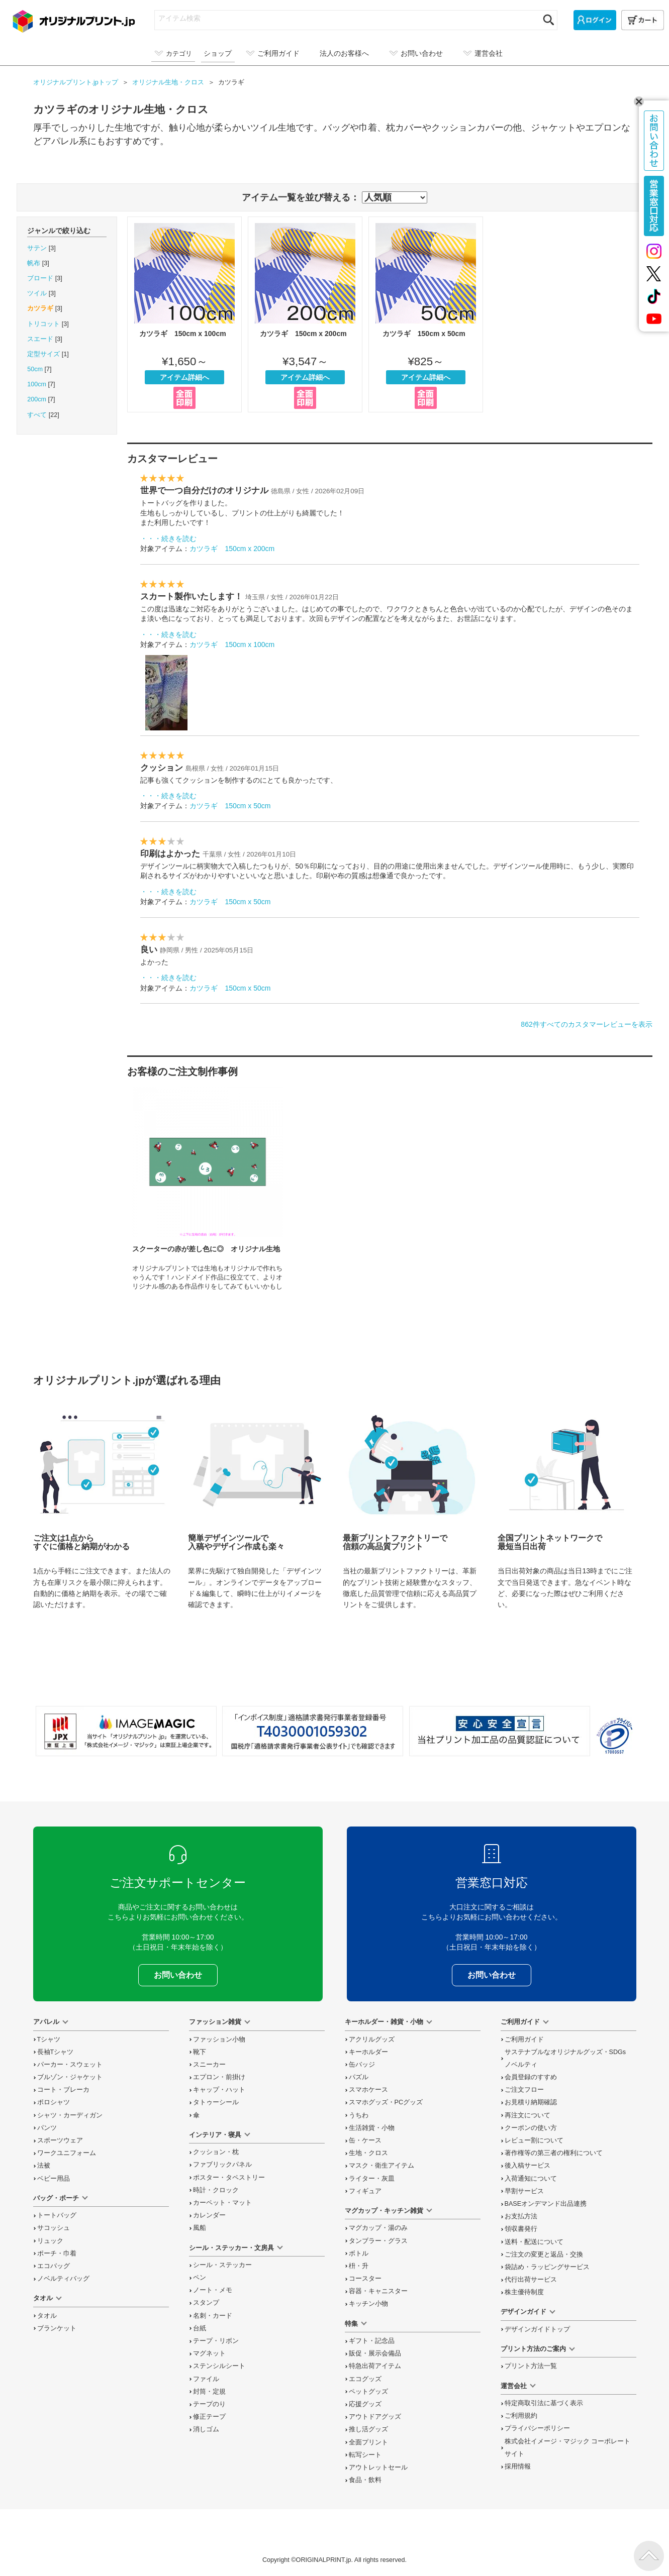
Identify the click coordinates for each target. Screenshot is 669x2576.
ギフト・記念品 (372, 2340)
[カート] (642, 20)
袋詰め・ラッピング (547, 2267)
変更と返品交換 (544, 2254)
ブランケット (56, 2328)
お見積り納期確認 (531, 2102)
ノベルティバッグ (63, 2278)
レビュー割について (534, 2140)
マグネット (209, 2353)
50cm (35, 369)
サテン (37, 248)
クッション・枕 (216, 2152)
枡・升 (358, 2266)
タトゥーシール (216, 2102)
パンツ (47, 2127)
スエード (40, 339)
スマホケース (368, 2089)
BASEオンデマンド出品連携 (546, 2203)
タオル (47, 2315)
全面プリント (368, 2442)
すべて (37, 414)
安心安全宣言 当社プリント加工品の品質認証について (499, 1731)
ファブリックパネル (222, 2164)
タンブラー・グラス (378, 2240)
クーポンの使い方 (531, 2127)
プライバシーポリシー (537, 2428)
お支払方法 (521, 2216)
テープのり (209, 2404)
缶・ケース (365, 2140)
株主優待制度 (524, 2292)
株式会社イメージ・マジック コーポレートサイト (568, 2447)
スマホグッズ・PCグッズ (386, 2102)
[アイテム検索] (346, 18)
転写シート (365, 2454)
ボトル (358, 2253)
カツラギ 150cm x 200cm (305, 314)
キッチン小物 (368, 2303)
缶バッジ (362, 2064)
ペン (199, 2277)
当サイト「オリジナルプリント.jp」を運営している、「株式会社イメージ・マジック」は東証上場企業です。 (126, 1731)
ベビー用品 (53, 2178)
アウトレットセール (378, 2467)
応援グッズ (365, 2404)
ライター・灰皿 (372, 2178)
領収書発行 (521, 2228)
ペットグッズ (368, 2391)
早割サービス (524, 2191)
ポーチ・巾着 (56, 2253)
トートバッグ (56, 2215)
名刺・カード (212, 2315)
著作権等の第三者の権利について (554, 2153)
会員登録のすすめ (531, 2077)
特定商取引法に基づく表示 (544, 2403)
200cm (36, 399)
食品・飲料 (365, 2480)
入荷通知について (531, 2178)
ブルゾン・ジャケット (70, 2077)
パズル (358, 2077)
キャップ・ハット (219, 2089)
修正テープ (209, 2416)
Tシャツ (49, 2039)
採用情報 (518, 2466)
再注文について (527, 2115)
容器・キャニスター (378, 2291)
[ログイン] (595, 20)
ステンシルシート (219, 2366)
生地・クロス (368, 2153)
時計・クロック (216, 2190)
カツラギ (40, 308)
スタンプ (206, 2302)
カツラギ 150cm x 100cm (184, 314)
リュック (50, 2240)
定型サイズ (43, 354)
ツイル (37, 293)
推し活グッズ (368, 2429)
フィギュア (365, 2191)
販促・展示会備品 (375, 2353)
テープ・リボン (216, 2340)
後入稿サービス (527, 2165)
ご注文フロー (524, 2089)
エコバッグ (53, 2266)
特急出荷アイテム (375, 2366)
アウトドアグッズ (375, 2416)
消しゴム (206, 2429)
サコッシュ (53, 2227)
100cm (36, 384)
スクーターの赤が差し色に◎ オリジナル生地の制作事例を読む (207, 1188)
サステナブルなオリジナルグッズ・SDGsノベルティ (565, 2058)
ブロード (40, 278)
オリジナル (169, 82)
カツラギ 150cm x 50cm (426, 314)
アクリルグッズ (372, 2039)
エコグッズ (365, 2379)
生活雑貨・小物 (372, 2127)
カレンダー (209, 2215)
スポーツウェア (60, 2140)
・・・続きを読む (168, 538)
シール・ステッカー (222, 2265)
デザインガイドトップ (537, 2329)
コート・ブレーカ (63, 2089)
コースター (365, 2278)
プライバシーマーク (614, 1736)
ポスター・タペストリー (229, 2177)
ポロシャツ (53, 2102)
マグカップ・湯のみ (378, 2227)
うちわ (358, 2115)
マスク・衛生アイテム (381, 2165)
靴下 (199, 2052)
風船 (199, 2227)
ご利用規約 (521, 2415)
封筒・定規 (209, 2391)
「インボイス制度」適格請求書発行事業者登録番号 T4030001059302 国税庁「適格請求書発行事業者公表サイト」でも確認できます (312, 1731)
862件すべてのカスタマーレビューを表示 (586, 1024)
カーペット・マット (222, 2202)
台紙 (199, 2328)
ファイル (206, 2379)
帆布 (33, 263)
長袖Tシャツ (55, 2052)
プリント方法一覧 (531, 2366)
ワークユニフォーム (66, 2153)
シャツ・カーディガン (70, 2115)
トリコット (43, 324)
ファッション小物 (219, 2039)
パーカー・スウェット (70, 2064)
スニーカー (209, 2064)
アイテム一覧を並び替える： (300, 197)
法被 (43, 2165)
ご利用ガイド (524, 2039)
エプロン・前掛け (219, 2077)
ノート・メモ (212, 2290)
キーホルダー (368, 2052)
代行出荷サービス (531, 2279)
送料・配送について (534, 2241)
